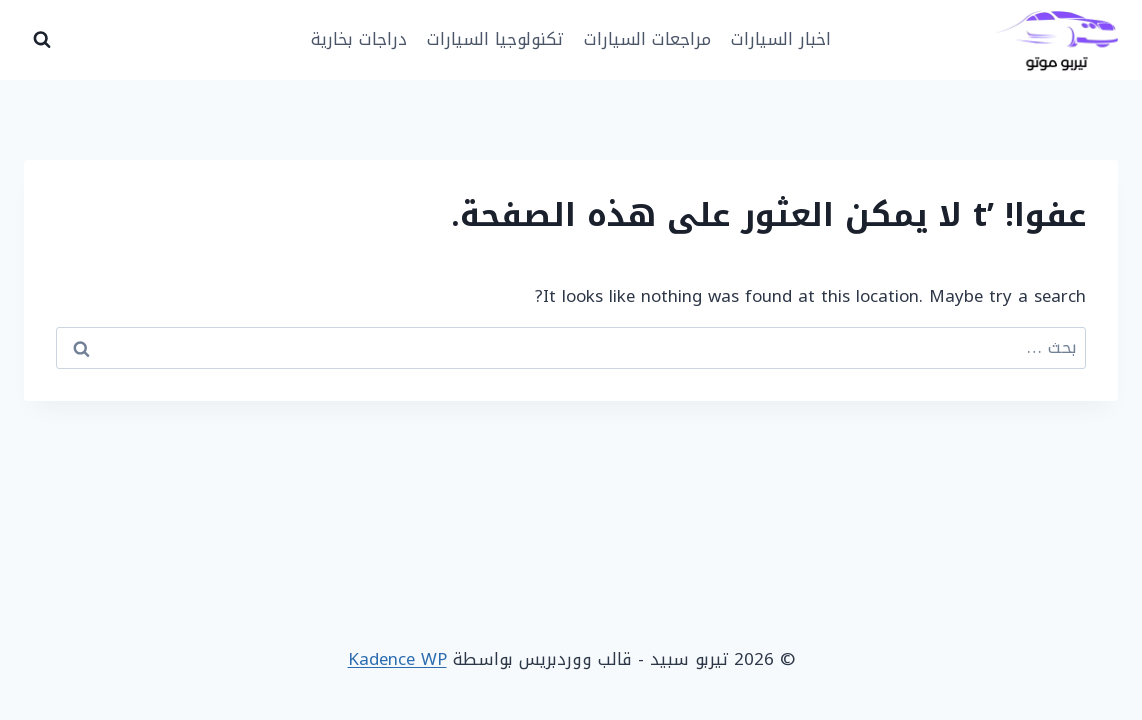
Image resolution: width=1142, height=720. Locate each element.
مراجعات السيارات (647, 39)
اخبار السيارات (781, 39)
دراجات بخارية (359, 39)
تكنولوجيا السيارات (495, 39)
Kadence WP (397, 659)
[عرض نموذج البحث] (42, 40)
